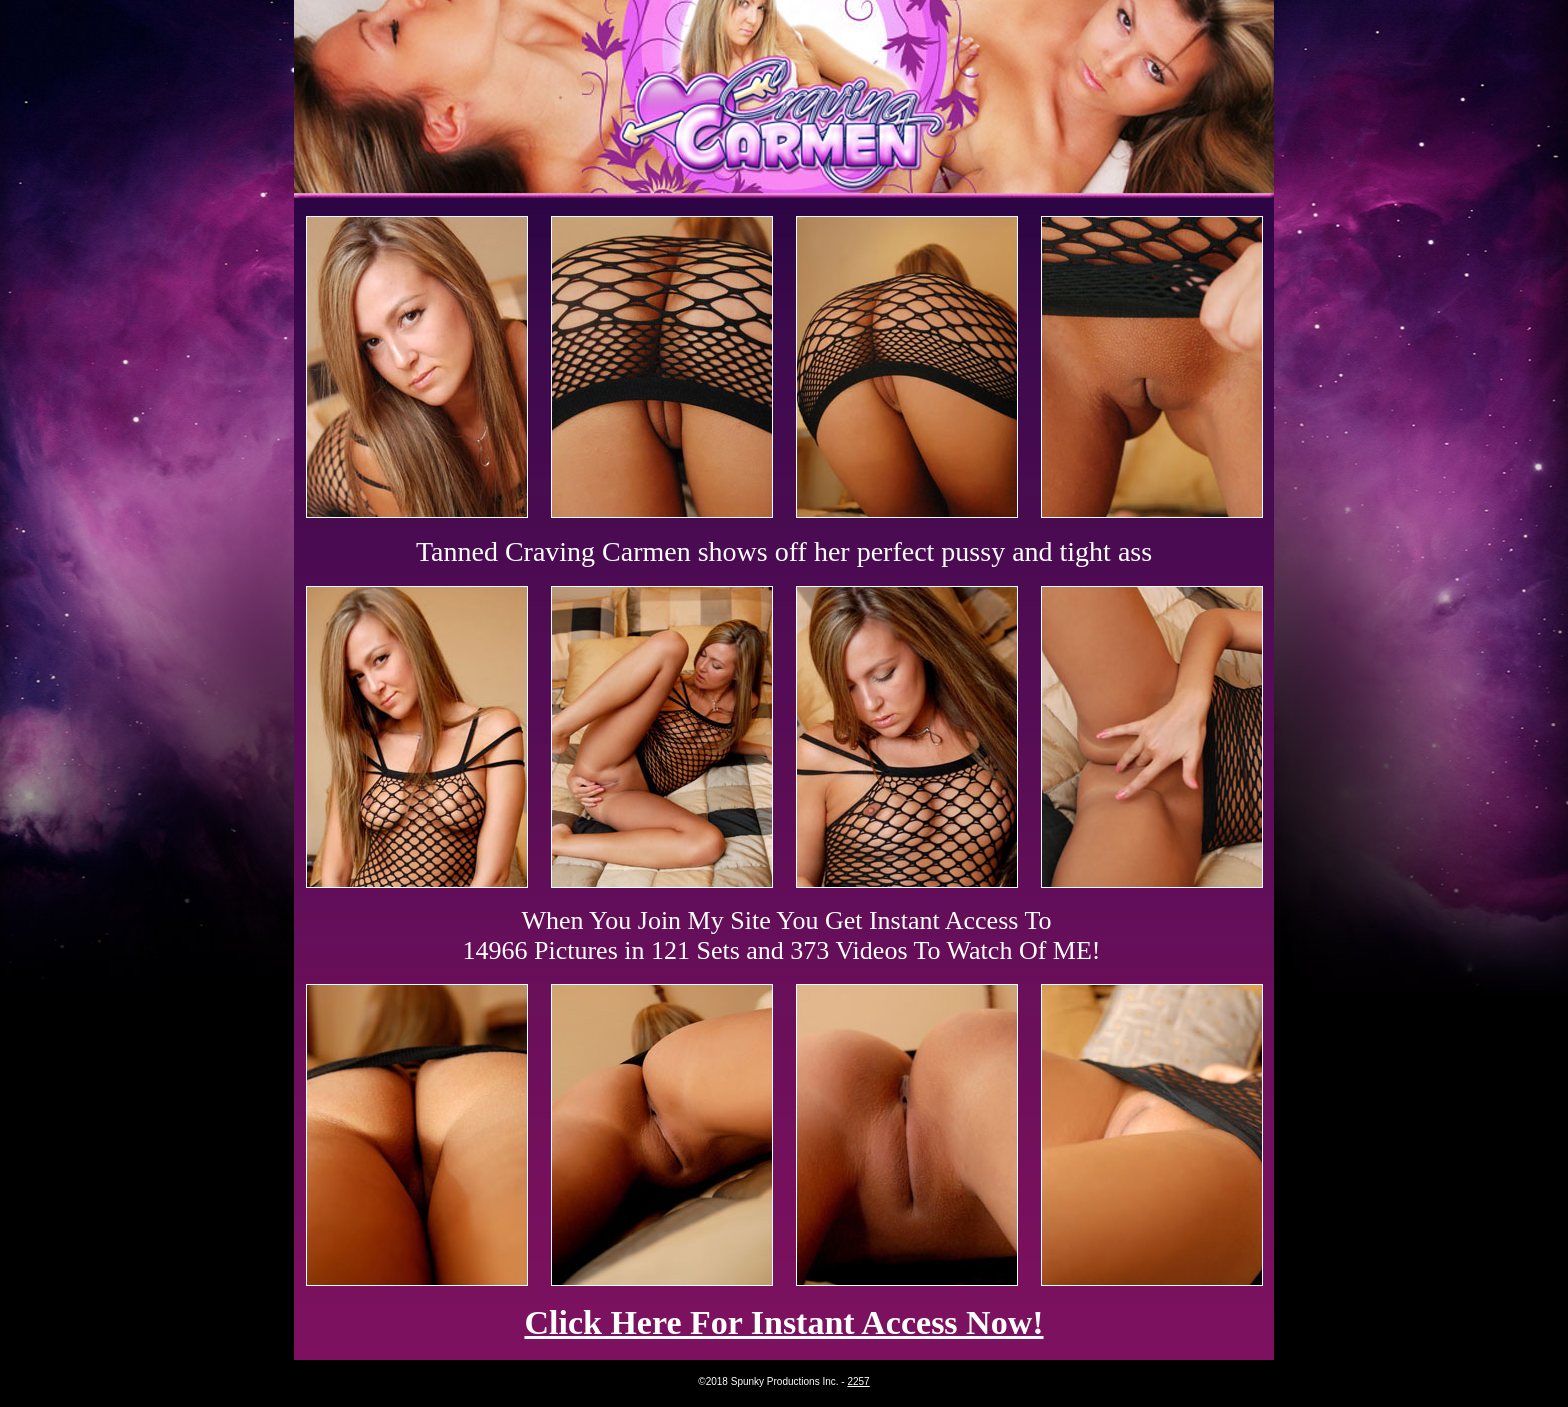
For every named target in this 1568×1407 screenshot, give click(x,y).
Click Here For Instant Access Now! (783, 1322)
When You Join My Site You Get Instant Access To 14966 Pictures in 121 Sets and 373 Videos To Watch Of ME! (782, 935)
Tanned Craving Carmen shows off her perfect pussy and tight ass (784, 551)
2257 (858, 1381)
